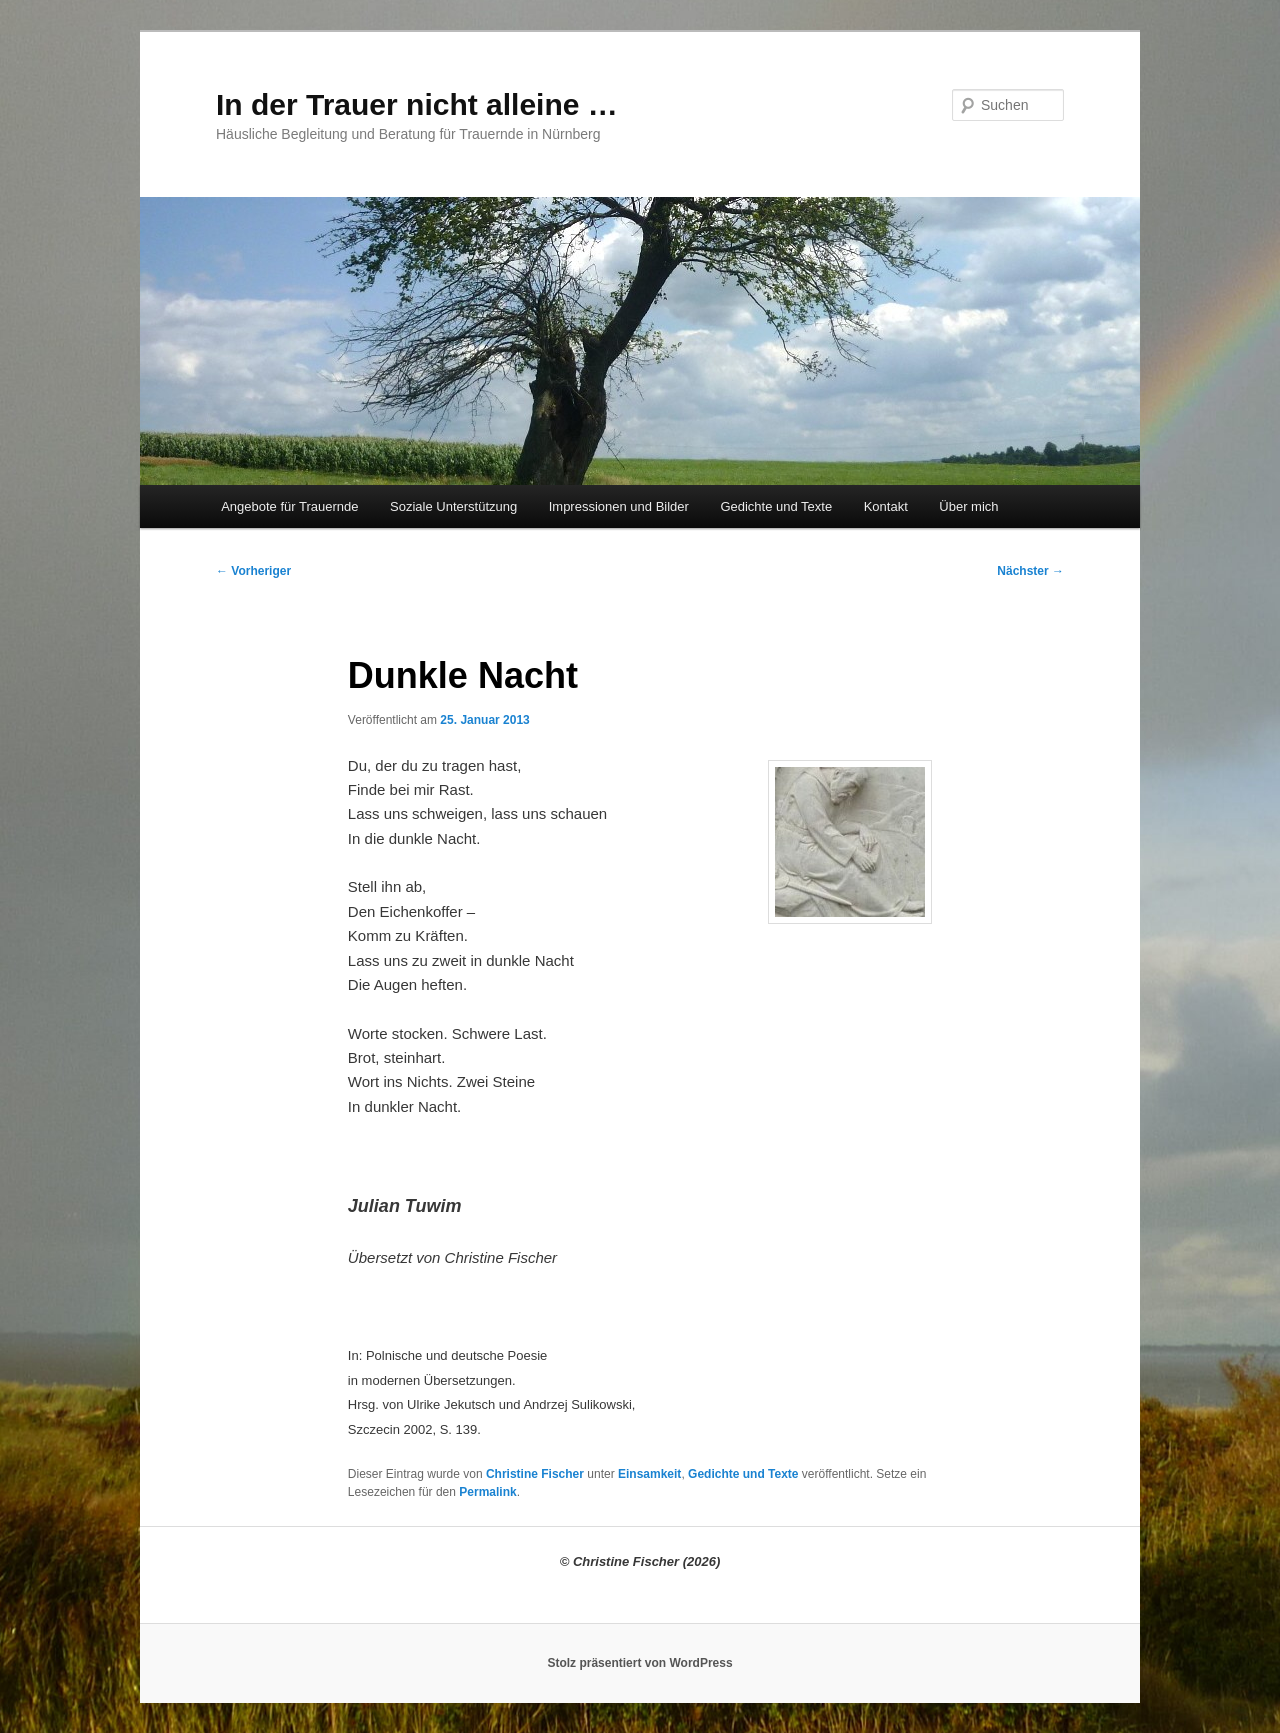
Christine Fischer (535, 1474)
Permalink (487, 1492)
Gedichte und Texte (776, 506)
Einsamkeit (649, 1474)
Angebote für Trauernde (289, 506)
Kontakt (886, 506)
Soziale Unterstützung (453, 506)
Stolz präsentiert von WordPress (639, 1663)
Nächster (1030, 571)
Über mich (968, 506)
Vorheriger (253, 571)
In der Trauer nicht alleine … (417, 104)
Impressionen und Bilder (619, 506)
